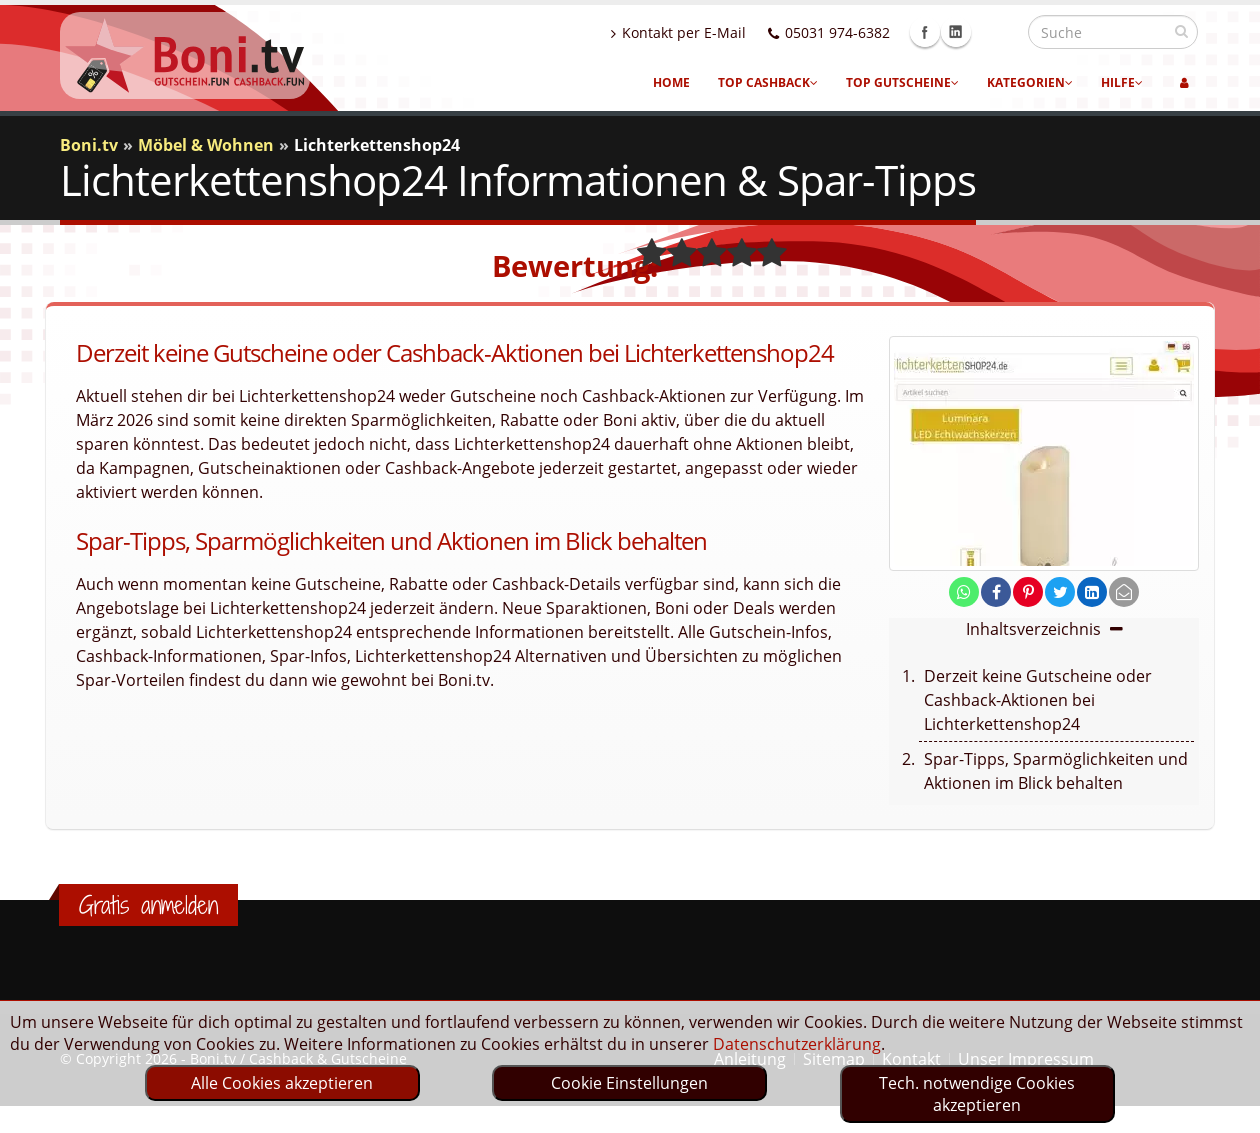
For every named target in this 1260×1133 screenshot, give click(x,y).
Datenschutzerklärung (797, 1044)
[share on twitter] (1060, 592)
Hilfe (1122, 82)
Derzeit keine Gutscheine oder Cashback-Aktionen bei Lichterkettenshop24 (1038, 700)
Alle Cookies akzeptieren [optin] (282, 1083)
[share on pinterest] (1028, 592)
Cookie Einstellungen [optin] (629, 1083)
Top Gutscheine (902, 82)
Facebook (968, 32)
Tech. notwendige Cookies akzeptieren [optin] (977, 1094)
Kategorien (1030, 82)
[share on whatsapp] (964, 592)
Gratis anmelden (148, 905)
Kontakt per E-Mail (721, 32)
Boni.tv (89, 145)
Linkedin (999, 32)
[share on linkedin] (1092, 592)
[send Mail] (1124, 592)
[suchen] (1181, 31)
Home (671, 82)
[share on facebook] (996, 592)
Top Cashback (768, 82)
